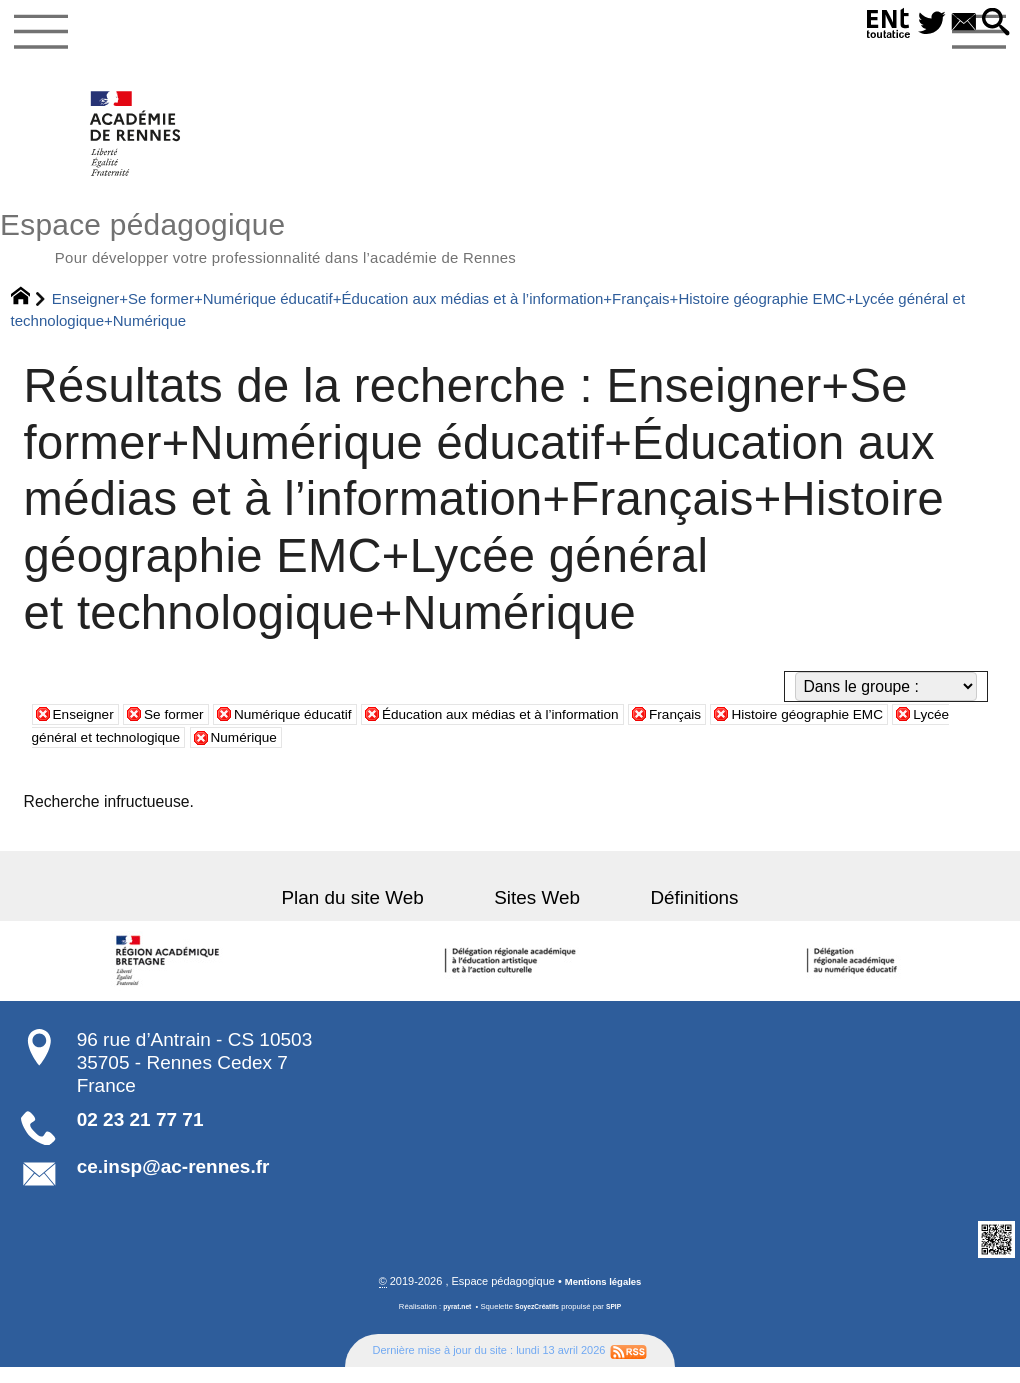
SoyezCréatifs (538, 1322)
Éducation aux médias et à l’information (557, 727)
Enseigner (88, 727)
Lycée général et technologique (206, 751)
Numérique (383, 751)
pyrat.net (452, 1322)
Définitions (667, 911)
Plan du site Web (380, 911)
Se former (188, 727)
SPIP (620, 1322)
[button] (993, 23)
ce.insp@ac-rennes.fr (173, 1181)
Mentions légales (603, 1297)
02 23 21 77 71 (140, 1133)
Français (755, 727)
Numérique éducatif (321, 727)
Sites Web (537, 911)
